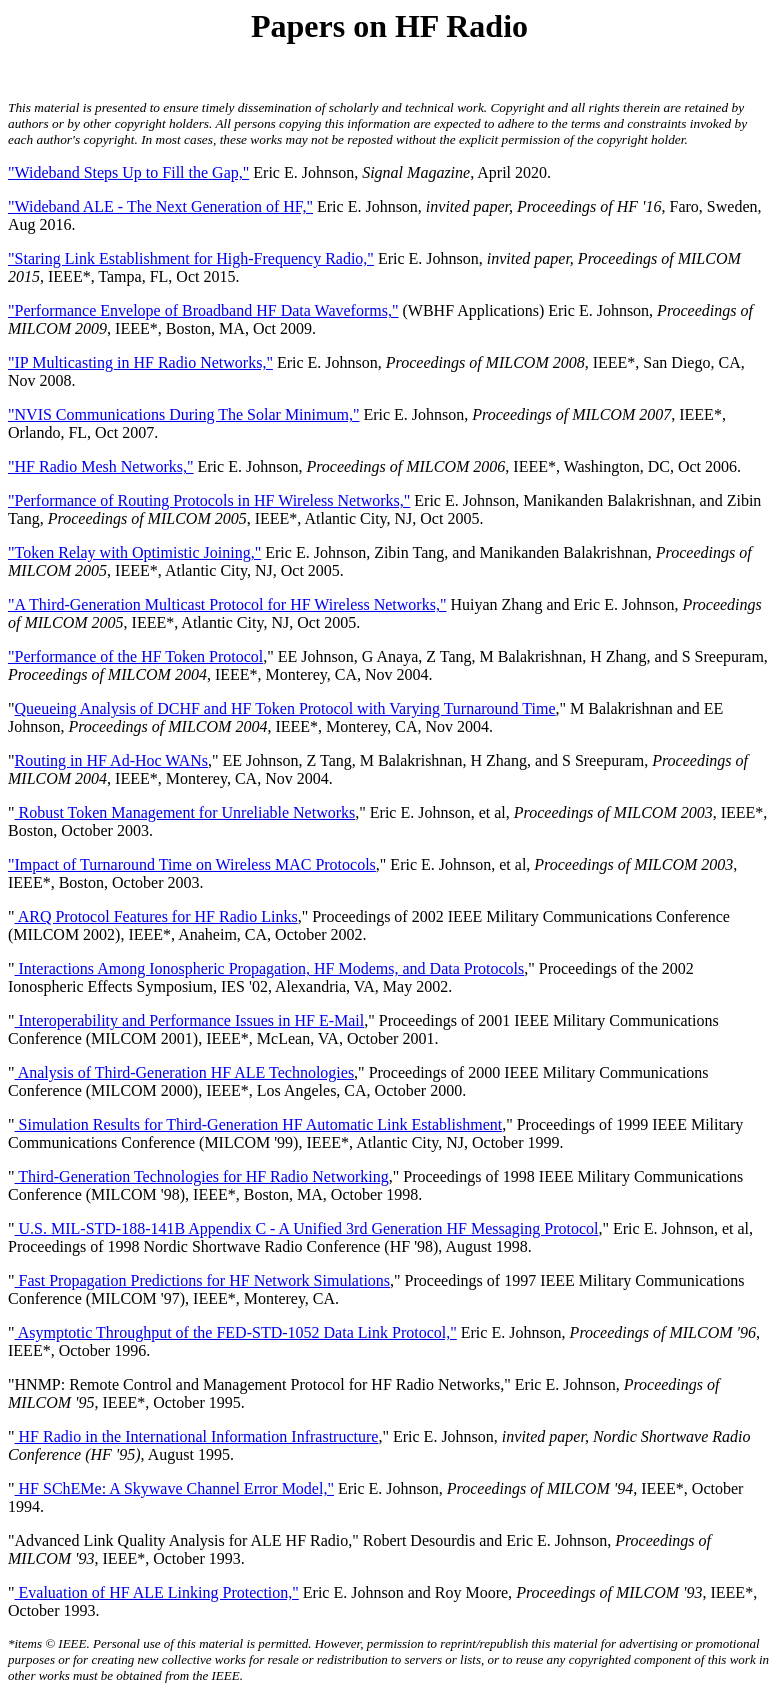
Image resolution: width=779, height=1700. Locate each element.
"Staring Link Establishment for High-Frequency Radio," (191, 258)
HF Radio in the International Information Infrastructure (197, 1436)
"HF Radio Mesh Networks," (101, 466)
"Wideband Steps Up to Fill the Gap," (128, 172)
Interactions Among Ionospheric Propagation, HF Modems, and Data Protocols (270, 968)
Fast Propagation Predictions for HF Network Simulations (203, 1280)
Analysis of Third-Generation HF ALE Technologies (185, 1072)
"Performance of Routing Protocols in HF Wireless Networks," (209, 500)
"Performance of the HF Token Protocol (135, 656)
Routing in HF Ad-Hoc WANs (112, 760)
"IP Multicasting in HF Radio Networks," (140, 362)
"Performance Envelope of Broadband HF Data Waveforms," (203, 310)
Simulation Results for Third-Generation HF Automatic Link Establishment (259, 1124)
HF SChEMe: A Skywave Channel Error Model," (174, 1488)
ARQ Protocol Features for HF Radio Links (156, 916)
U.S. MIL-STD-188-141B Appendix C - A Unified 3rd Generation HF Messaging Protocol (307, 1228)
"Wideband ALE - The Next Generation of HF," (160, 206)
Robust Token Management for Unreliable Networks (185, 812)
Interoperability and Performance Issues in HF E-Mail (190, 1020)
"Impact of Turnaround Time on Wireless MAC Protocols (192, 864)
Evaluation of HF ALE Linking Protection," (157, 1592)
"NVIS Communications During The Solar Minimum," (183, 414)
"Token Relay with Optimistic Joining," (134, 552)
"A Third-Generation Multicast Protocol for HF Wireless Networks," (227, 604)
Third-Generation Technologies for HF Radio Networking (202, 1176)
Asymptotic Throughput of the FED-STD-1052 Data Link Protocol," (236, 1332)
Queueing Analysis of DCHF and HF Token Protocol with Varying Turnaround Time (285, 708)
